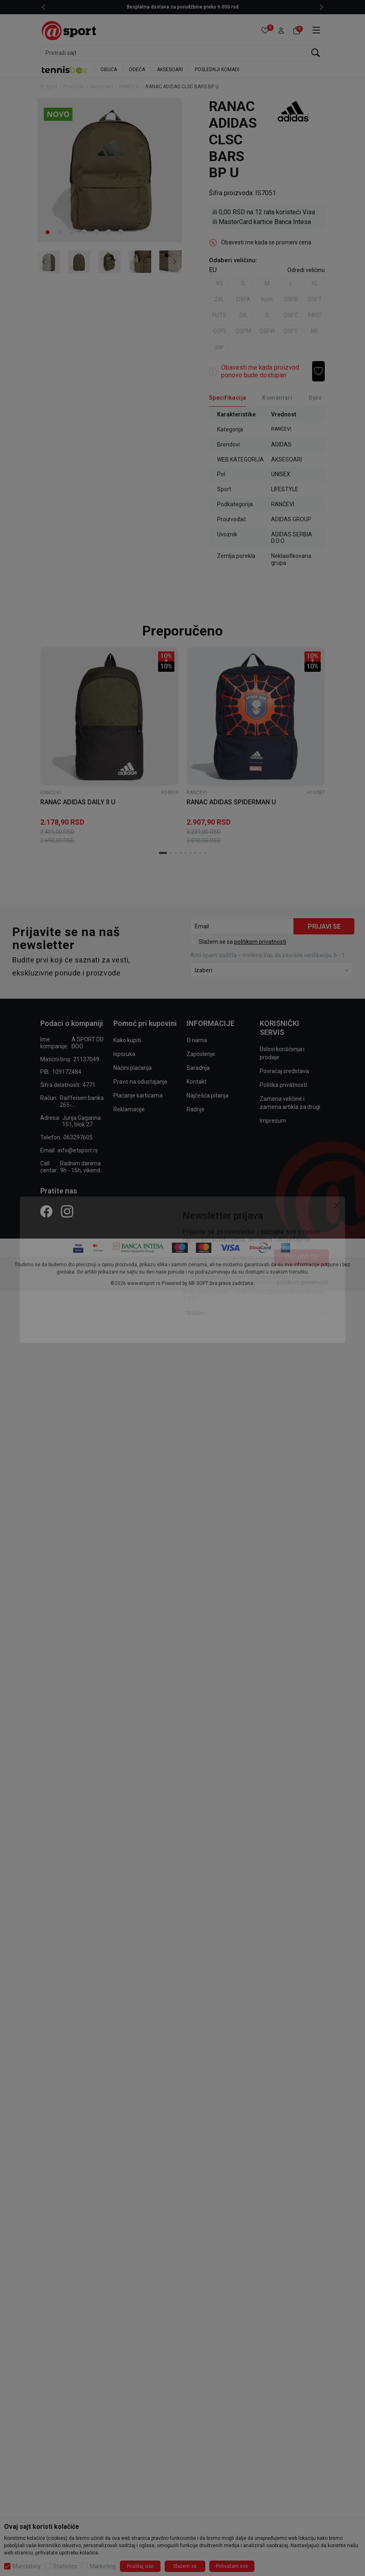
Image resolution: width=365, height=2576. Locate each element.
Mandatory (27, 2566)
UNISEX (280, 474)
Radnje (195, 1109)
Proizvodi (73, 86)
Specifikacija (227, 397)
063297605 (78, 1137)
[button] (281, 30)
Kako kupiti (127, 1040)
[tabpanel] (109, 170)
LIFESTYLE (284, 489)
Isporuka (124, 1054)
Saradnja (198, 1068)
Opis (315, 397)
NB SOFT (198, 1283)
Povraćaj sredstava (284, 1071)
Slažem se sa (242, 942)
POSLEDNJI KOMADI (217, 69)
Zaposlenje (201, 1054)
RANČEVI (129, 86)
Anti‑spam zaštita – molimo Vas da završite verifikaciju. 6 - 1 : (268, 955)
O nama (197, 1040)
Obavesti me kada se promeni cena (266, 242)
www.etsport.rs (144, 1283)
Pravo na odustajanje (140, 1081)
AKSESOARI (170, 69)
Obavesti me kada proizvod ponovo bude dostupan (260, 371)
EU (213, 270)
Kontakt (196, 1081)
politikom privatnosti (260, 942)
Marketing (103, 2566)
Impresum (273, 1120)
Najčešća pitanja (207, 1095)
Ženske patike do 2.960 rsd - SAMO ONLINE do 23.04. (168, 7)
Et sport (48, 86)
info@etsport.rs (78, 1150)
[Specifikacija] (227, 398)
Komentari (277, 397)
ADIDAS (281, 444)
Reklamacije (129, 1109)
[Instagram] (67, 1211)
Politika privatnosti (283, 1085)
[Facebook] (46, 1211)
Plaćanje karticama (138, 1095)
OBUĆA (108, 69)
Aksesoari (101, 86)
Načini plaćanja (132, 1068)
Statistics (65, 2566)
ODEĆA (137, 69)
